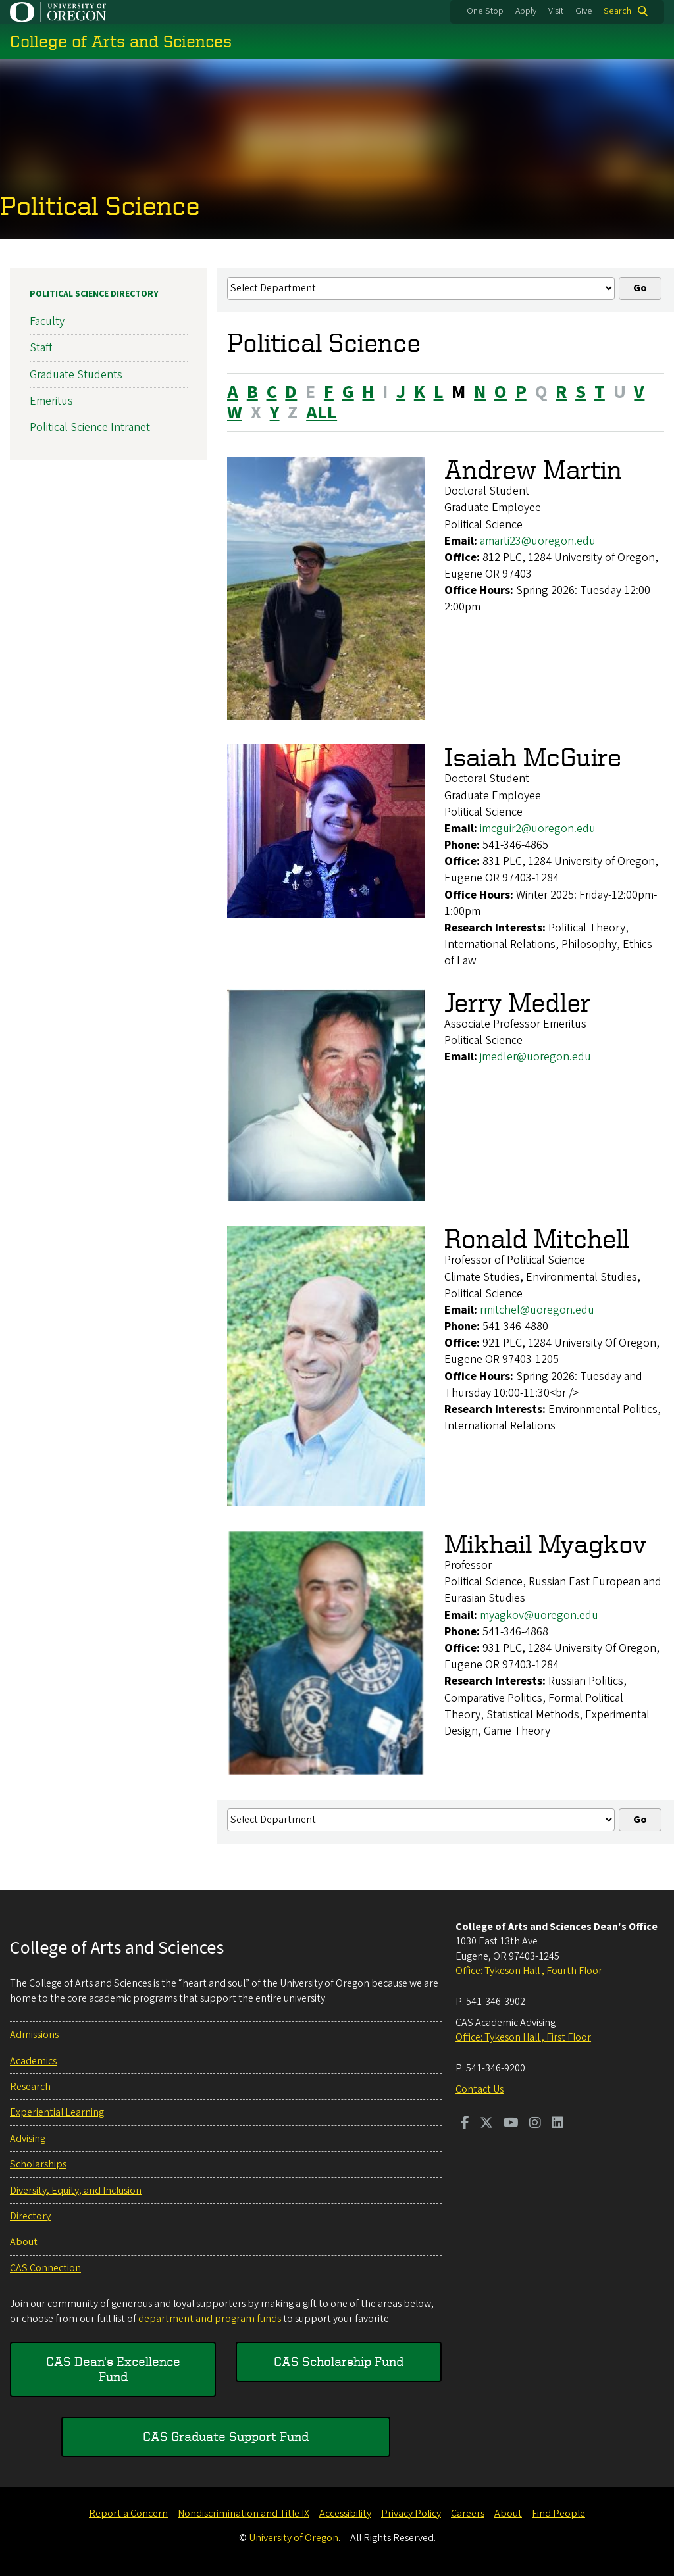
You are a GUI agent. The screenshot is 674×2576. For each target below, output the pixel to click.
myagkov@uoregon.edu (539, 1614)
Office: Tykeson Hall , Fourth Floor (528, 1971)
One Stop (485, 11)
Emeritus (51, 401)
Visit (555, 11)
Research (30, 2086)
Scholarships (38, 2164)
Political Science (100, 205)
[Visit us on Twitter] (486, 2124)
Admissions (34, 2034)
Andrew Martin (533, 469)
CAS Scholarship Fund (338, 2361)
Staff (41, 347)
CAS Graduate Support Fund (226, 2436)
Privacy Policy (411, 2513)
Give (583, 11)
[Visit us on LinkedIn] (557, 2124)
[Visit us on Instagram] (535, 2124)
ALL (321, 412)
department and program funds (209, 2319)
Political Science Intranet (90, 427)
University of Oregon (293, 2538)
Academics (33, 2061)
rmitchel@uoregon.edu (537, 1310)
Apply (525, 11)
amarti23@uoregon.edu (538, 540)
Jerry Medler (517, 1001)
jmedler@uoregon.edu (535, 1057)
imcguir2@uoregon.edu (538, 828)
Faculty (47, 321)
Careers (467, 2513)
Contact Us (479, 2089)
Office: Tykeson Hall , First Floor (523, 2037)
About (24, 2242)
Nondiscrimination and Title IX (243, 2513)
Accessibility (345, 2513)
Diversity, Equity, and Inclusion (76, 2190)
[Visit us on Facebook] (465, 2124)
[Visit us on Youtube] (511, 2124)
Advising (27, 2138)
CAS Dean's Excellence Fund (113, 2368)
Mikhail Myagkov (545, 1543)
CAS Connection (45, 2268)
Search (617, 11)
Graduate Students (76, 374)
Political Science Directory (94, 294)
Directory (30, 2216)
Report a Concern (128, 2513)
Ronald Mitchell (536, 1238)
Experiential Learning (57, 2112)
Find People (558, 2513)
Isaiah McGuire (532, 757)
